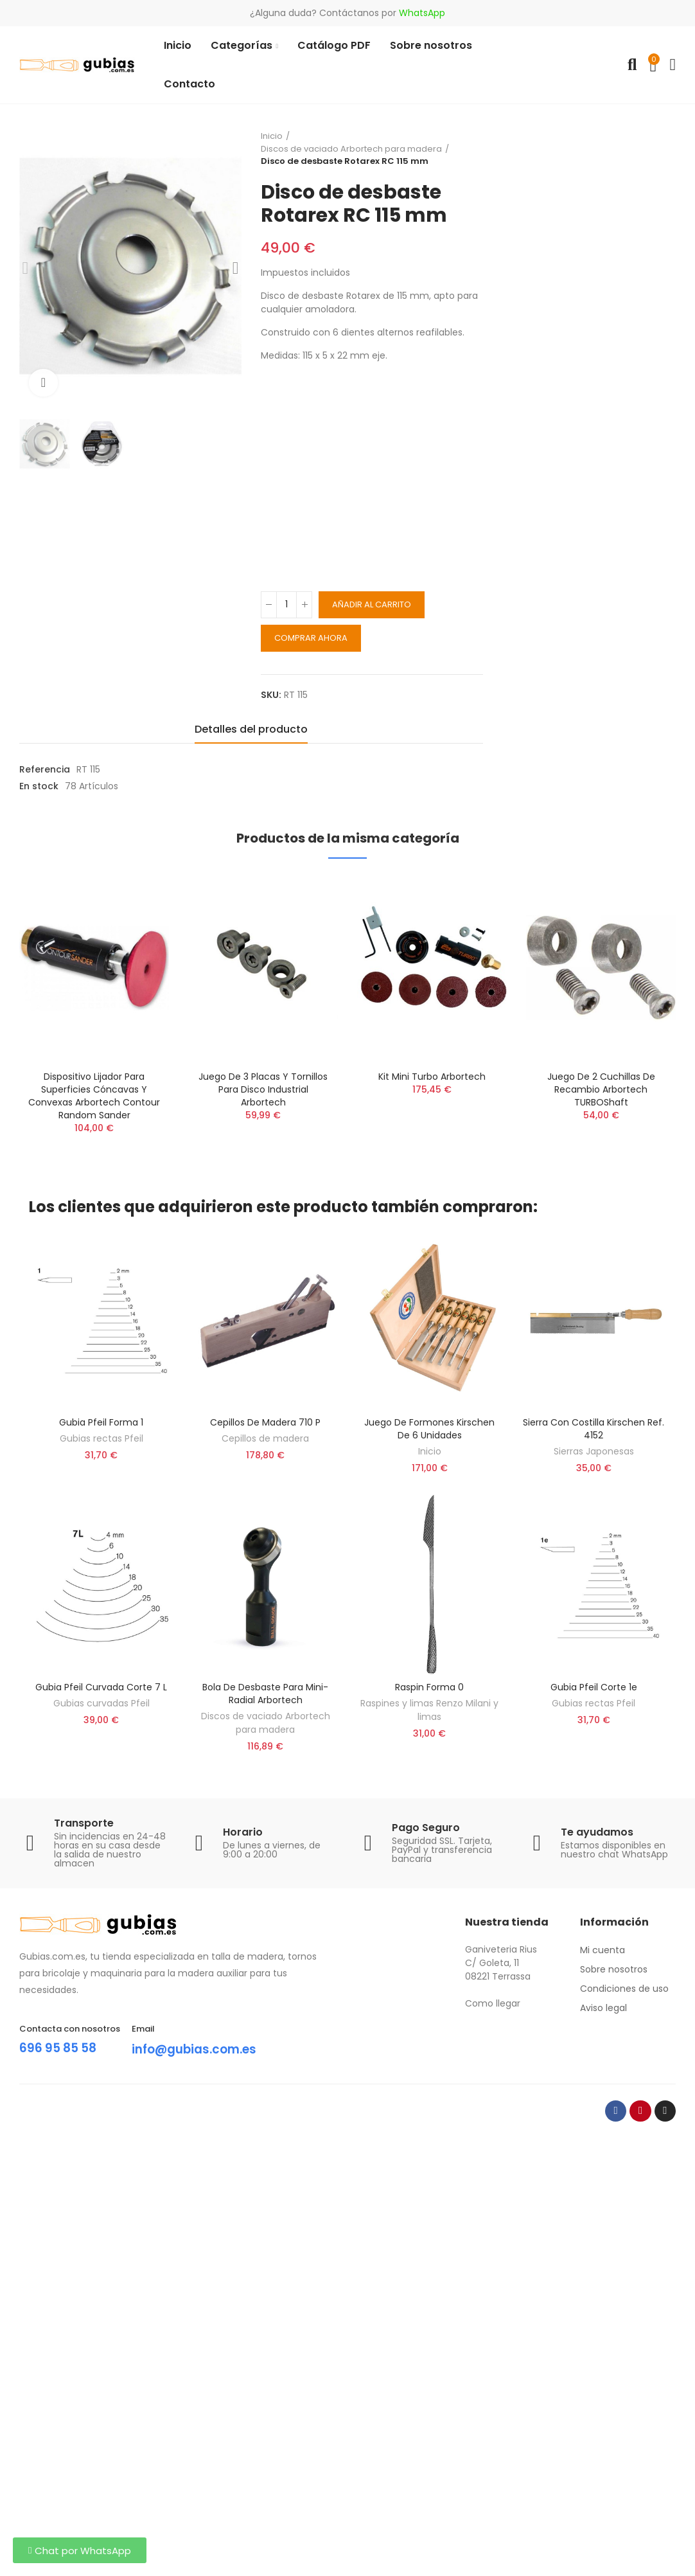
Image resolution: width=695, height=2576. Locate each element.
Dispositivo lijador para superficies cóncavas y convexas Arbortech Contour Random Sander (94, 1096)
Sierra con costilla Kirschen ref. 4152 (593, 1429)
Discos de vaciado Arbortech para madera (265, 1723)
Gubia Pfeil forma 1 (101, 1422)
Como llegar (492, 2003)
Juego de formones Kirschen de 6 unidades (429, 1429)
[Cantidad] (286, 604)
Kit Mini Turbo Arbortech (432, 1076)
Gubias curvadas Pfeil (101, 1703)
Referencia (44, 769)
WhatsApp (422, 12)
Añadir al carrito (371, 604)
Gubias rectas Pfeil (101, 1438)
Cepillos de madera (265, 1438)
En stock (38, 786)
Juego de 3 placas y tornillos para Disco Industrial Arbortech (263, 1089)
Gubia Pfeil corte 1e (593, 1687)
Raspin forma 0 (429, 1687)
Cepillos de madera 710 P (265, 1422)
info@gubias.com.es (199, 2049)
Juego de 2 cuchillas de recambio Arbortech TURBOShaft (601, 1089)
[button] (79, 2550)
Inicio (429, 1451)
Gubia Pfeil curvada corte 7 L (101, 1687)
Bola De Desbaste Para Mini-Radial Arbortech (265, 1693)
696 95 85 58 (60, 2048)
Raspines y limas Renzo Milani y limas (429, 1710)
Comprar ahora (311, 638)
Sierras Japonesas (594, 1451)
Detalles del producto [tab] (251, 729)
